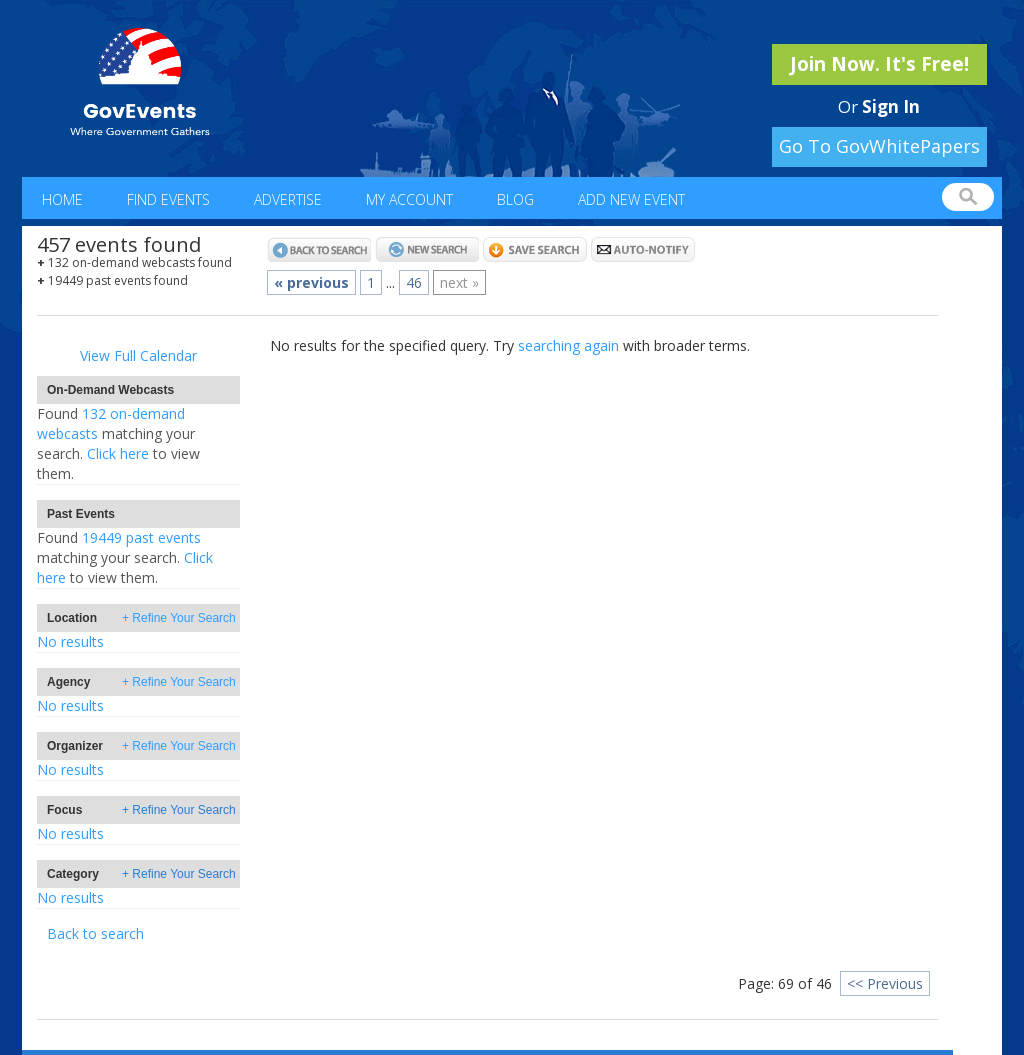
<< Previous (885, 983)
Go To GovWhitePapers (879, 146)
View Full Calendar (138, 355)
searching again (568, 345)
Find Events (168, 199)
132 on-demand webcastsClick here (118, 443)
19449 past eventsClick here (125, 557)
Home (62, 199)
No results (70, 641)
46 (414, 282)
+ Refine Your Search (179, 618)
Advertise (288, 199)
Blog (515, 199)
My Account (409, 199)
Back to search (95, 933)
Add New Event (631, 199)
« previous (311, 282)
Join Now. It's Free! (879, 64)
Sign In (891, 106)
